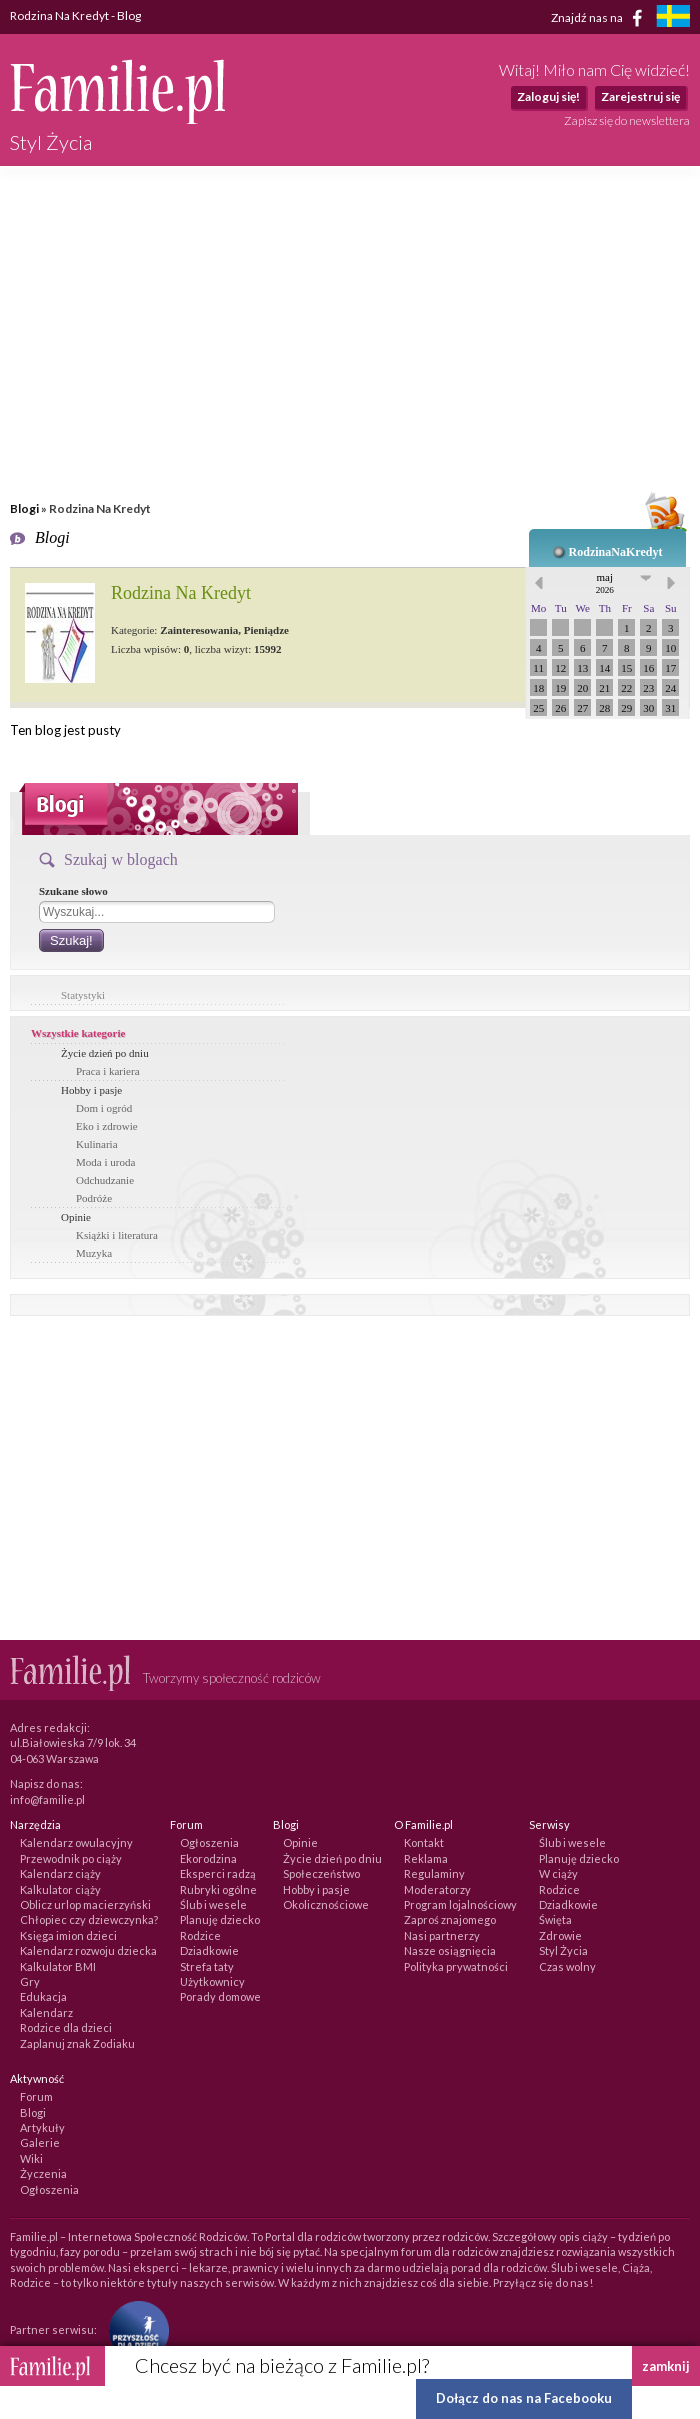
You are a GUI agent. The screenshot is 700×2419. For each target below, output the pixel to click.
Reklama (426, 1858)
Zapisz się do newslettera (627, 120)
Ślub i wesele (213, 1904)
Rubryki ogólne (218, 1889)
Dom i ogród (104, 1108)
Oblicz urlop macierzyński (85, 1904)
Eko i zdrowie (107, 1126)
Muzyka (94, 1253)
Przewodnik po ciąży (71, 1858)
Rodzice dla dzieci (66, 2027)
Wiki (31, 2158)
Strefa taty (207, 1966)
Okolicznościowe (326, 1904)
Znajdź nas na (600, 18)
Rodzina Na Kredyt (181, 593)
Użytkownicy (212, 1981)
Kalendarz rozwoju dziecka (88, 1950)
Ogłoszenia (209, 1842)
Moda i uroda (105, 1162)
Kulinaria (97, 1144)
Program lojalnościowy (460, 1904)
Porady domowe (220, 1996)
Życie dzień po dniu (105, 1053)
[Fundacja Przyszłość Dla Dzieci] (134, 2328)
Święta (555, 1919)
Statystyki (83, 995)
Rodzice (200, 1935)
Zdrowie (560, 1935)
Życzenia (43, 2173)
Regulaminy (434, 1873)
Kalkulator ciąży (60, 1889)
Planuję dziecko (220, 1919)
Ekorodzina (208, 1858)
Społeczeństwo (321, 1873)
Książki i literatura (117, 1235)
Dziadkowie (209, 1950)
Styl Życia (563, 1950)
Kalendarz (46, 2012)
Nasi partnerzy (442, 1935)
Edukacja (43, 1996)
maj (605, 583)
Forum (36, 2096)
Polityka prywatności (456, 1966)
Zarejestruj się (640, 96)
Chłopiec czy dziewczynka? (89, 1919)
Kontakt (424, 1842)
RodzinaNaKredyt (616, 552)
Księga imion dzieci (68, 1935)
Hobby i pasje (91, 1090)
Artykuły (42, 2127)
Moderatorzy (437, 1889)
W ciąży (558, 1873)
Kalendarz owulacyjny (76, 1842)
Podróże (94, 1198)
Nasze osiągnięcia (450, 1950)
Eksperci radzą (218, 1873)
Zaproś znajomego (450, 1919)
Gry (30, 1981)
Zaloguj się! (548, 96)
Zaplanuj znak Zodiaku (77, 2043)
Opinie (76, 1217)
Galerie (40, 2142)
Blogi (24, 508)
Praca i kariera (108, 1071)
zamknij (666, 2366)
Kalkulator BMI (58, 1966)
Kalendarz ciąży (60, 1873)
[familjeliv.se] (673, 18)
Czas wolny (567, 1966)
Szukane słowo (73, 891)
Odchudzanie (105, 1180)
